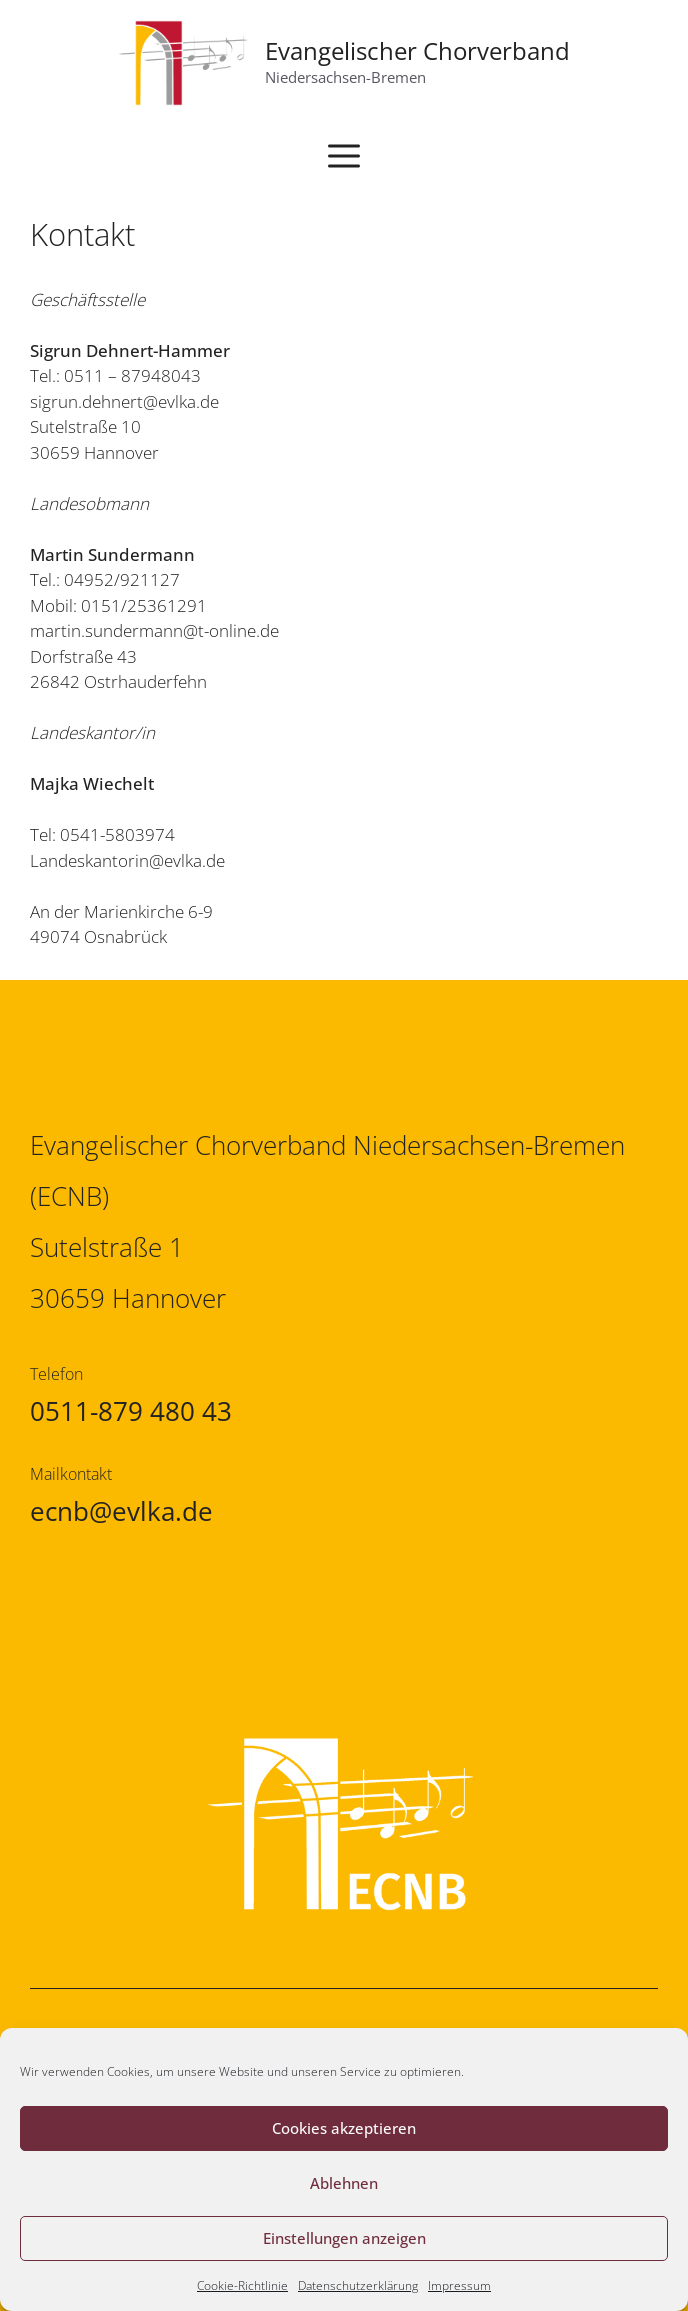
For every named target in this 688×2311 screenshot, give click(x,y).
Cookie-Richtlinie (242, 2285)
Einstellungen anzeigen (344, 2238)
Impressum (459, 2285)
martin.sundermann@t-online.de (154, 630)
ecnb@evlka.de (121, 1511)
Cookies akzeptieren (344, 2128)
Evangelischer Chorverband (417, 50)
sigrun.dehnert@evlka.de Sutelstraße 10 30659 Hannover (124, 427)
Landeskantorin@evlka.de (127, 860)
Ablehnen (344, 2183)
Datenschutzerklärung (358, 2285)
